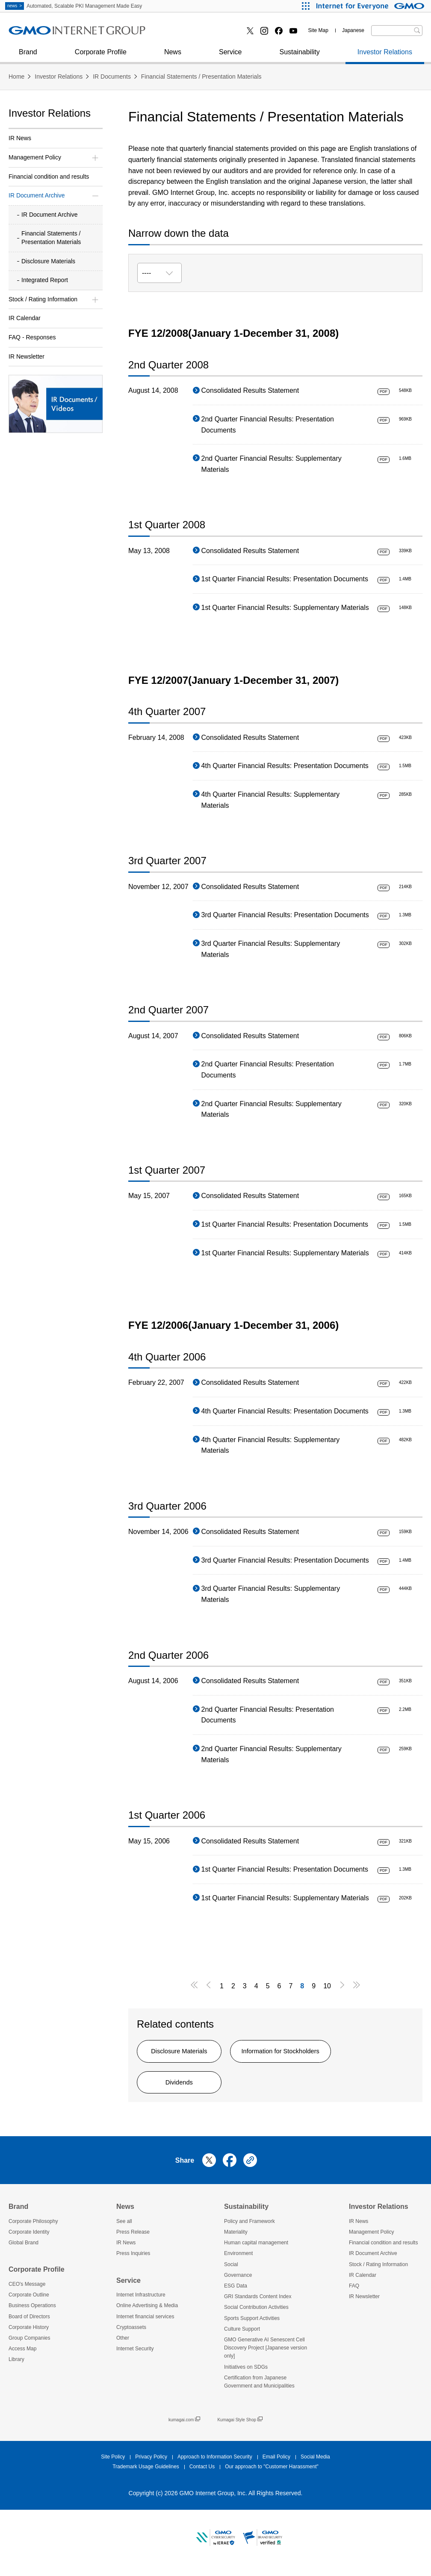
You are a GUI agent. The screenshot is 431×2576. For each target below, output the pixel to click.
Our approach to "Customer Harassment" (272, 2473)
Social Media (315, 2464)
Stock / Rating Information (378, 2271)
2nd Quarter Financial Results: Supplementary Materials (271, 464)
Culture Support (242, 2335)
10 (327, 1986)
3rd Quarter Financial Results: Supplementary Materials (270, 949)
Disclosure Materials (188, 2052)
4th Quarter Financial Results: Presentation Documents (285, 765)
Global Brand (23, 2249)
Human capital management (256, 2249)
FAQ (354, 2292)
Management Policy (371, 2238)
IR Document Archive (49, 214)
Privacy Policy (151, 2464)
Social (231, 2271)
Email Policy (276, 2464)
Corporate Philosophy (33, 2228)
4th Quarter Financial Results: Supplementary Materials (270, 800)
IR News (20, 138)
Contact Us (202, 2473)
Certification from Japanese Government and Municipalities (259, 2388)
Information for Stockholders (308, 2052)
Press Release (133, 2238)
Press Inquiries (37, 33)
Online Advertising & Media (56, 33)
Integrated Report (44, 280)
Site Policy (113, 2464)
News (172, 56)
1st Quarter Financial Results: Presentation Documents (284, 579)
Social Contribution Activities (256, 2314)
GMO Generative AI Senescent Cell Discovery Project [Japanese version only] (265, 2354)
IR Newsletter (26, 356)
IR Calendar (25, 318)
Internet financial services (145, 2323)
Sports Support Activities (252, 2325)
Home (16, 76)
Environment (238, 2260)
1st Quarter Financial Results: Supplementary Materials (285, 607)
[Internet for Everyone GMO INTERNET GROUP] (371, 6)
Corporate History (29, 2334)
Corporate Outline (29, 2302)
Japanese (353, 30)
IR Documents (112, 76)
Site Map (318, 30)
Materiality (236, 2238)
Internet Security (135, 2355)
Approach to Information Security (214, 2464)
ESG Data (235, 2292)
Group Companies (29, 2344)
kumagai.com (184, 2426)
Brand (28, 56)
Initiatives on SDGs (246, 2373)
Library (16, 2366)
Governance (238, 2282)
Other (122, 2344)
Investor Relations (384, 56)
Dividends (188, 2086)
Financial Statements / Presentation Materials (201, 76)
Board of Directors (29, 2323)
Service (230, 56)
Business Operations (32, 2312)
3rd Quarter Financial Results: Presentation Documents (285, 915)
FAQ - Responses (32, 337)
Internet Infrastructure (140, 2302)
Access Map (22, 2355)
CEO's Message (27, 2290)
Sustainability (299, 56)
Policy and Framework (249, 2228)
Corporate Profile (101, 56)
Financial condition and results (49, 176)
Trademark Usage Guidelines (145, 2473)
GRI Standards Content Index (257, 2303)
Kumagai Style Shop (240, 2426)
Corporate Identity (29, 2238)
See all (124, 2228)
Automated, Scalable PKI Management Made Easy (73, 6)
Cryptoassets (180, 33)
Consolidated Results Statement (250, 390)
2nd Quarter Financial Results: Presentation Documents (267, 424)
